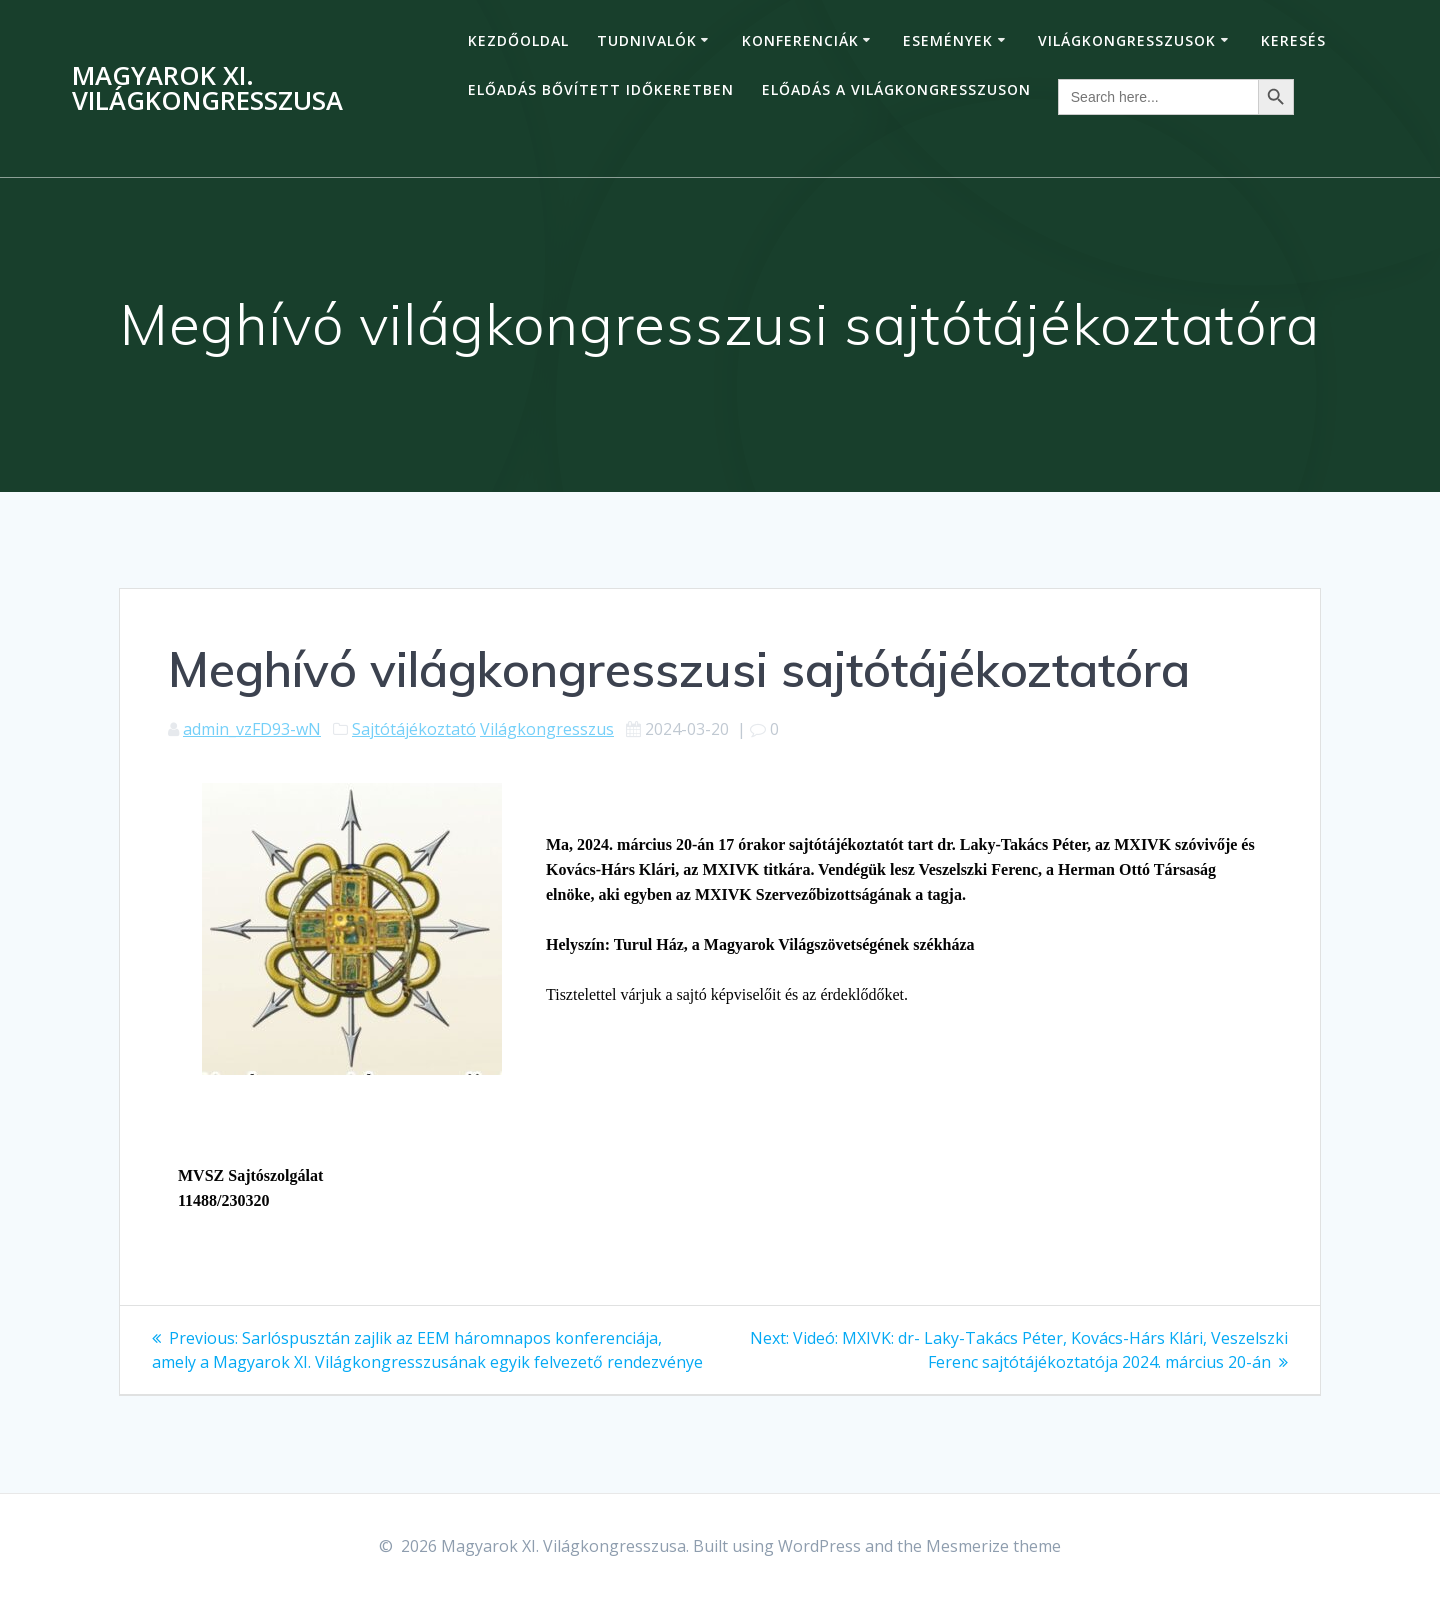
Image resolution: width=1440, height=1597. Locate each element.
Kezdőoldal (518, 40)
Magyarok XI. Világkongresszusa (207, 88)
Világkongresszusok (1127, 40)
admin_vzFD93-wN (252, 729)
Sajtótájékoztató (414, 729)
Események (948, 40)
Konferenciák (800, 40)
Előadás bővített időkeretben (601, 89)
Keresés (1293, 40)
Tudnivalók (647, 40)
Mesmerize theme (993, 1546)
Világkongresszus (547, 729)
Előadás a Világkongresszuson (896, 89)
